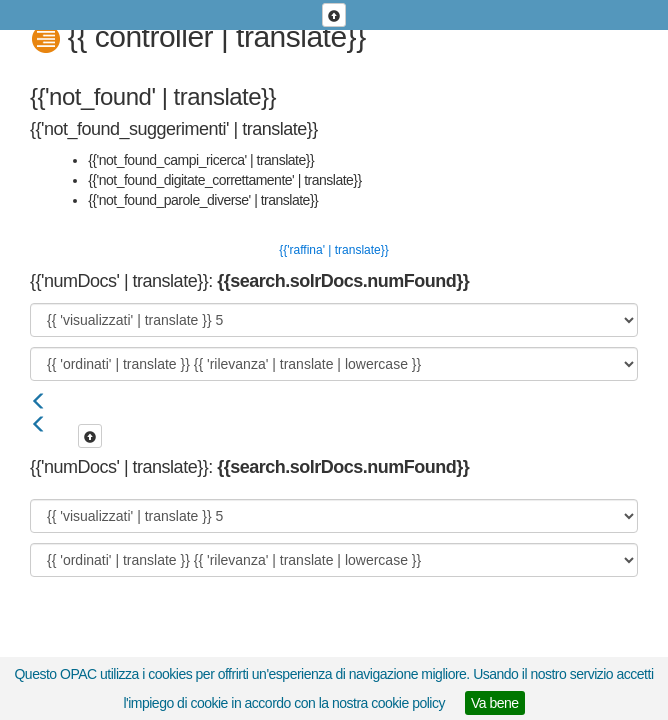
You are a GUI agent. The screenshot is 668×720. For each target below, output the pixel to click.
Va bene (495, 703)
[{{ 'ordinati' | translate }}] (334, 364)
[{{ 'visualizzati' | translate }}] (334, 320)
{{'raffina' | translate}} (334, 250)
